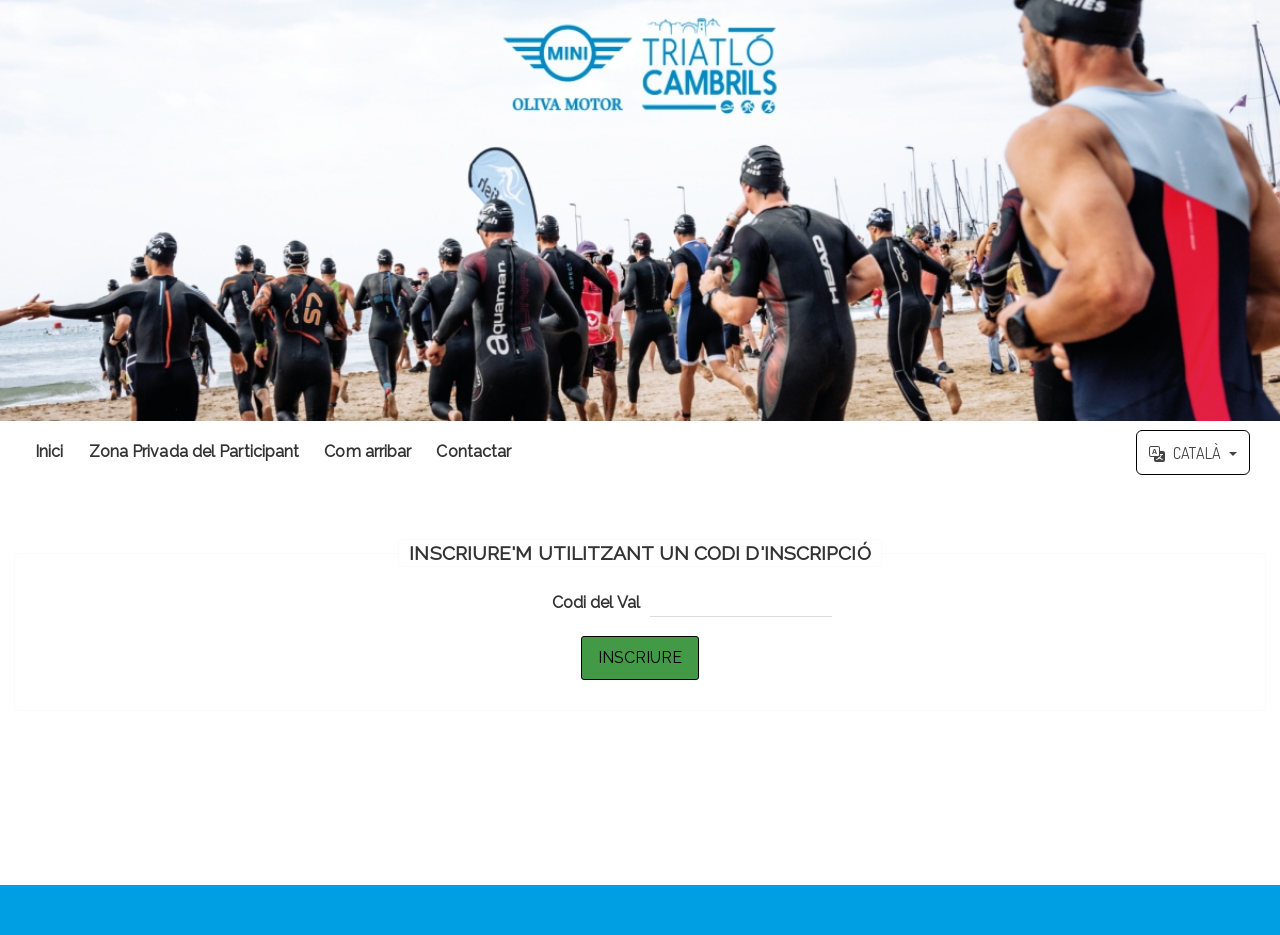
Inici (49, 451)
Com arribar (367, 451)
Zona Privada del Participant (194, 451)
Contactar (473, 451)
